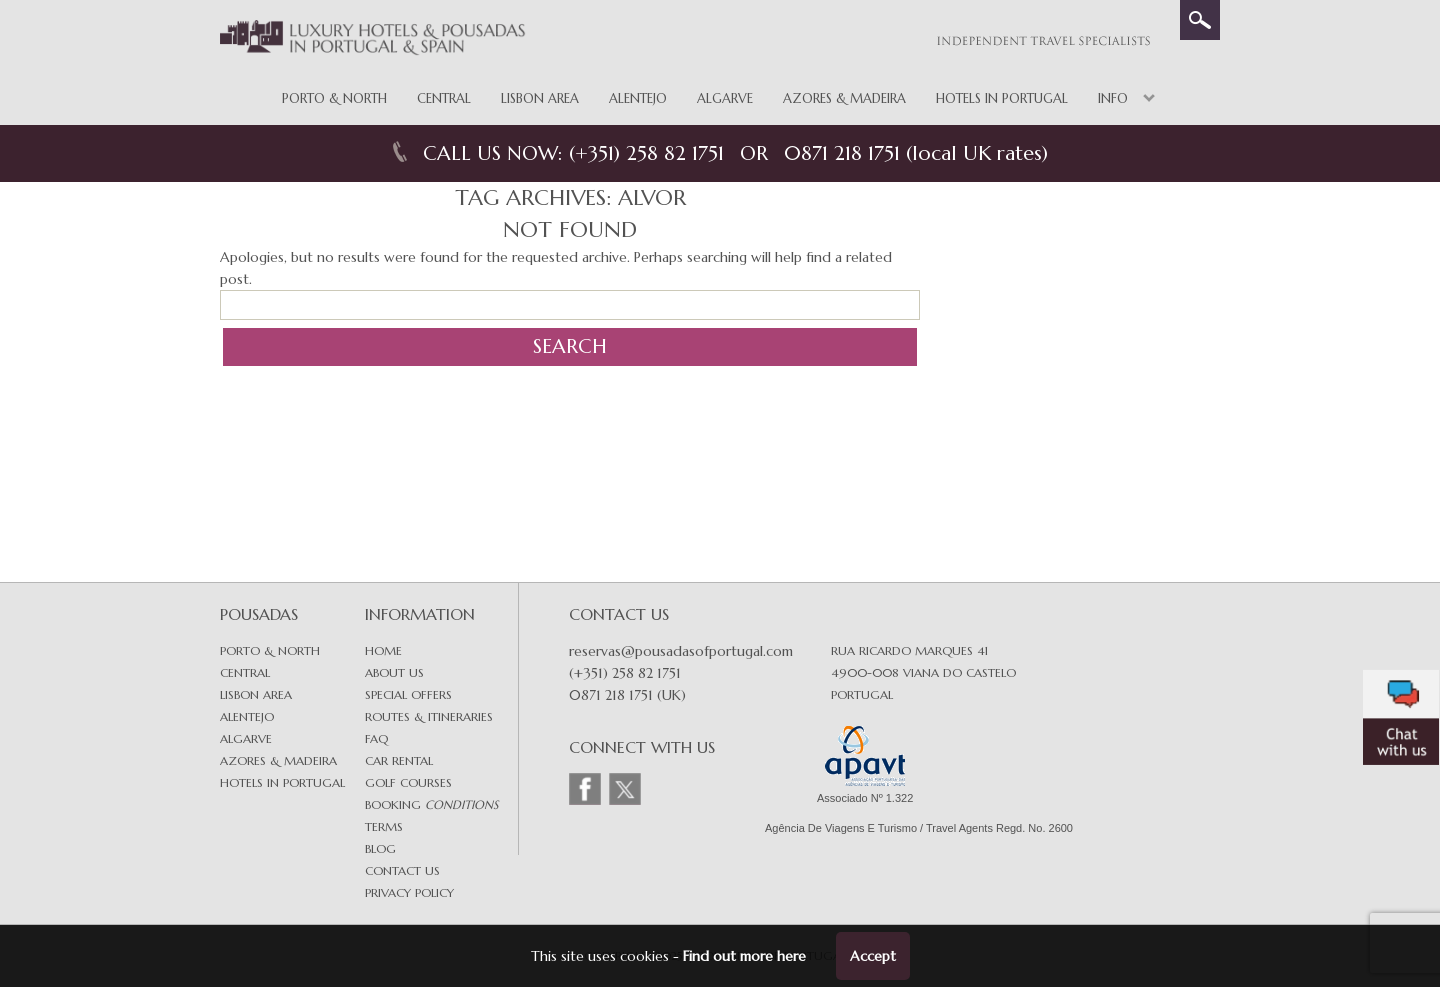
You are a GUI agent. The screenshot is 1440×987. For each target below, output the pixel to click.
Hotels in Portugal (1002, 98)
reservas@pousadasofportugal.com (681, 651)
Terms (384, 826)
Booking (431, 804)
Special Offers (408, 694)
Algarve (725, 98)
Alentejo (638, 98)
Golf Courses (408, 782)
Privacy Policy (409, 892)
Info (1113, 98)
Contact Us (402, 870)
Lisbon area (256, 694)
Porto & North (334, 98)
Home (383, 650)
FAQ (376, 738)
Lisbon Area (540, 98)
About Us (394, 672)
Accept (873, 956)
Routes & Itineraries (429, 716)
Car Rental (399, 760)
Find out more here (744, 956)
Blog (380, 848)
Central (444, 98)
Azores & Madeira (844, 98)
